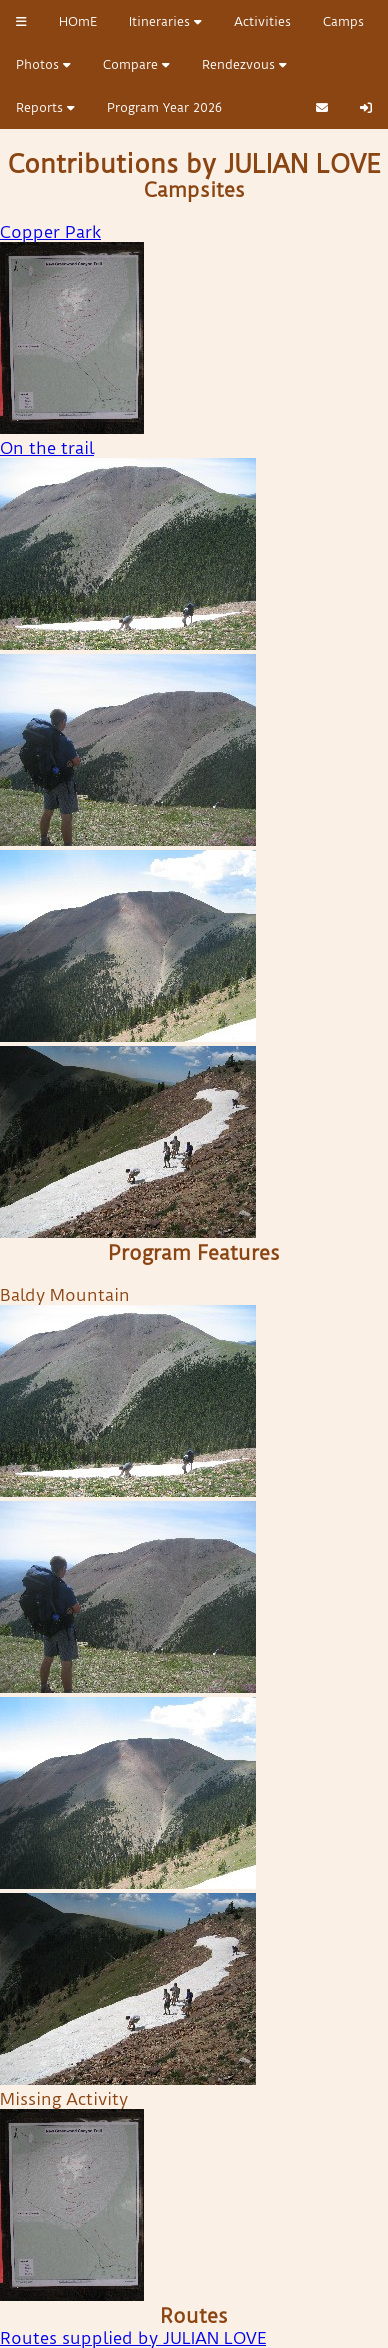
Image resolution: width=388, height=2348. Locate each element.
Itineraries (165, 21)
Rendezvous (244, 64)
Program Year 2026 (164, 107)
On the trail (47, 448)
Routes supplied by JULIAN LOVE (133, 2338)
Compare (136, 64)
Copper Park (50, 232)
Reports (45, 107)
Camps (343, 21)
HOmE (78, 21)
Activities (262, 21)
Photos (43, 64)
